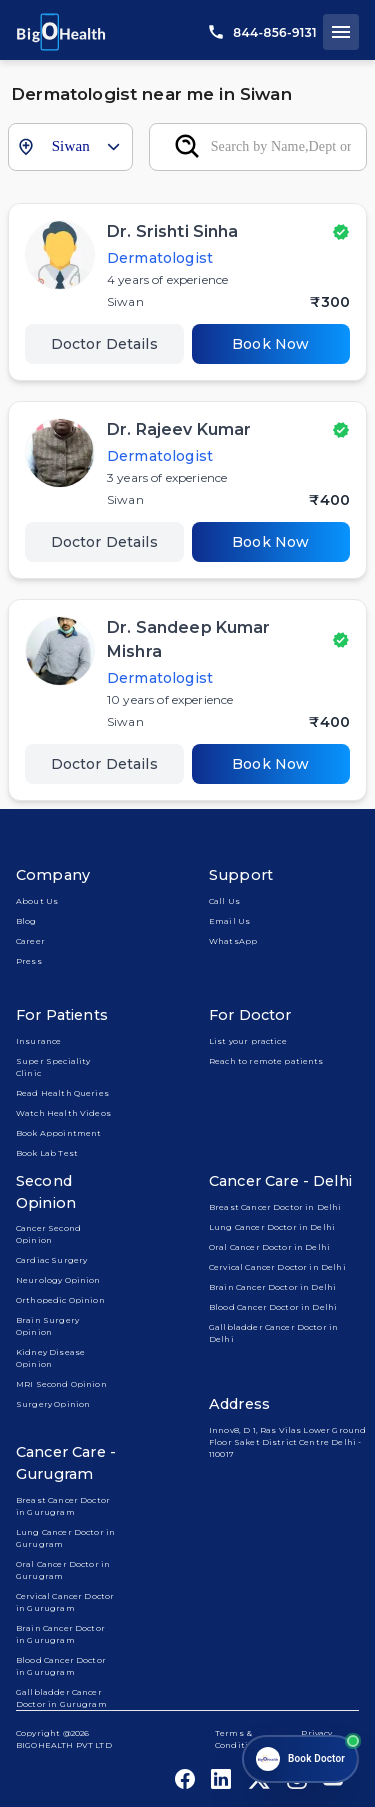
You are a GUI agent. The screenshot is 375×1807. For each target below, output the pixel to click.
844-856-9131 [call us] (263, 32)
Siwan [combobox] (71, 146)
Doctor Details (104, 344)
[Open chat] (300, 1759)
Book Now (270, 344)
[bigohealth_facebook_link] (185, 1779)
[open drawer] (341, 32)
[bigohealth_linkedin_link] (221, 1779)
